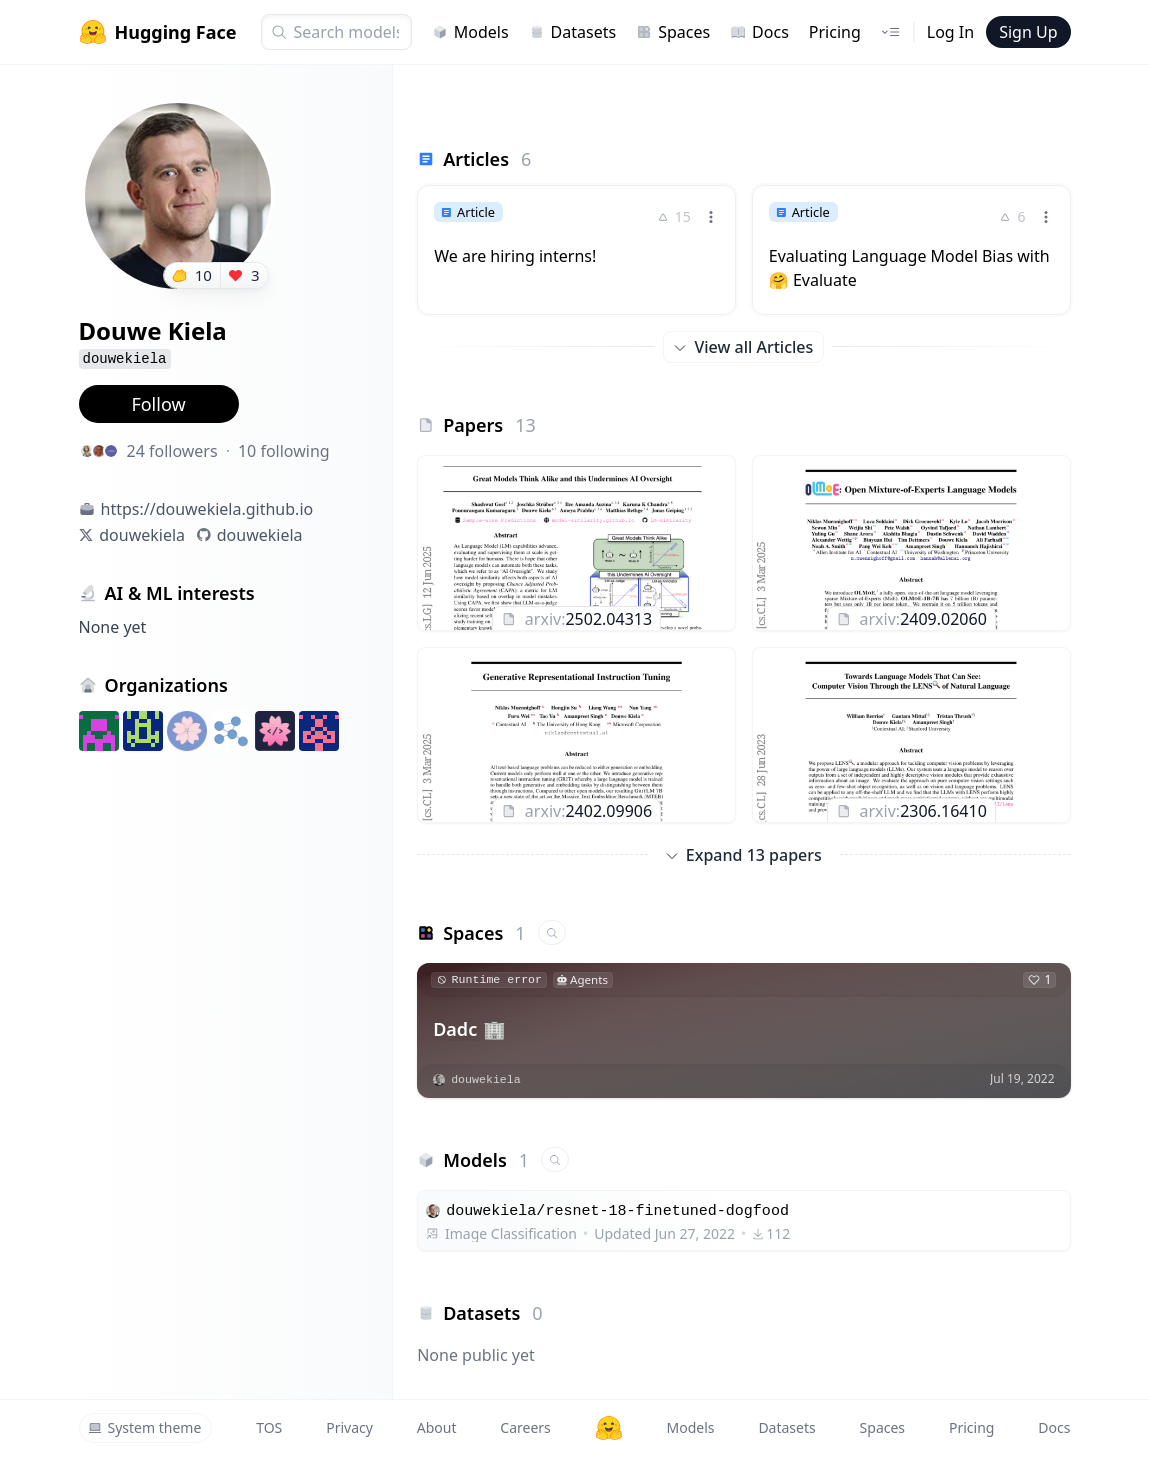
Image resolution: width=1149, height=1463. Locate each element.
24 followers (172, 451)
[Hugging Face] (609, 1428)
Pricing (835, 32)
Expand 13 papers (744, 855)
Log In (950, 32)
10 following (284, 451)
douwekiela (142, 535)
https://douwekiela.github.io (207, 509)
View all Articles (743, 347)
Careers (525, 1427)
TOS (269, 1427)
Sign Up (1028, 32)
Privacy (349, 1427)
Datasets (573, 32)
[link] (576, 238)
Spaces (673, 32)
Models (470, 32)
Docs (759, 32)
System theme (145, 1427)
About (437, 1427)
